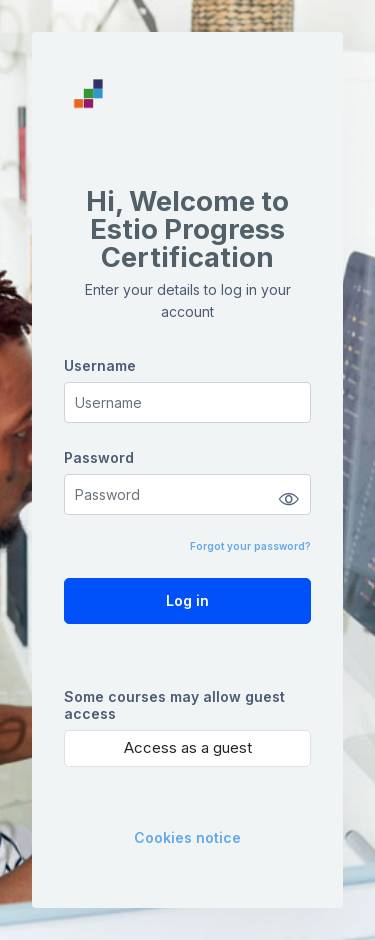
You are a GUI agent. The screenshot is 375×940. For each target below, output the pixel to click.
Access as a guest (188, 747)
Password (99, 457)
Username (100, 365)
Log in (187, 600)
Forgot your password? (250, 546)
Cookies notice (187, 837)
